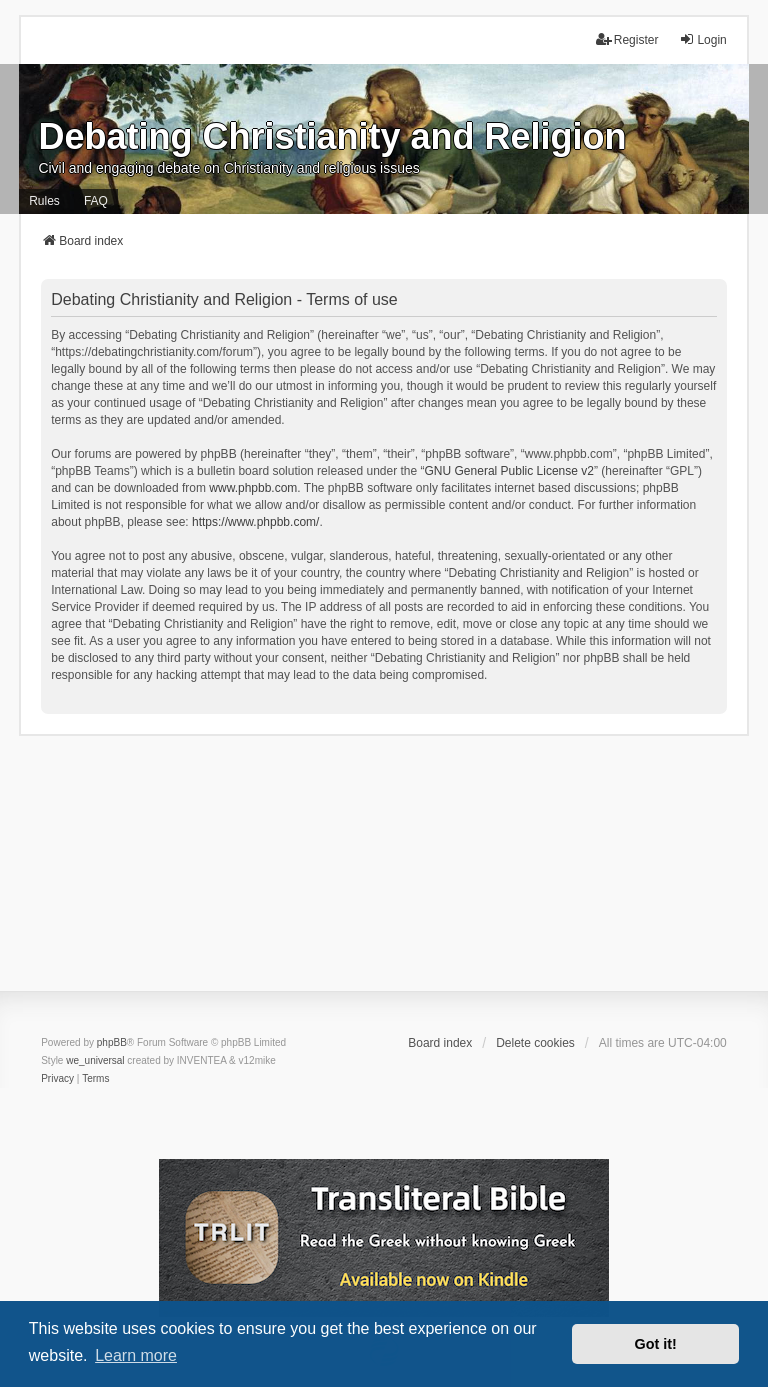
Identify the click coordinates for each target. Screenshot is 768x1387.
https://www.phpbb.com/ (255, 522)
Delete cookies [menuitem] (535, 1043)
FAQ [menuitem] (96, 201)
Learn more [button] (136, 1355)
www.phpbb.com (253, 488)
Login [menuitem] (702, 39)
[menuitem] (57, 1079)
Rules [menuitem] (44, 201)
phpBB (112, 1042)
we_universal (95, 1060)
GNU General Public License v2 (509, 471)
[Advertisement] (384, 876)
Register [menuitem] (627, 39)
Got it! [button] (656, 1344)
